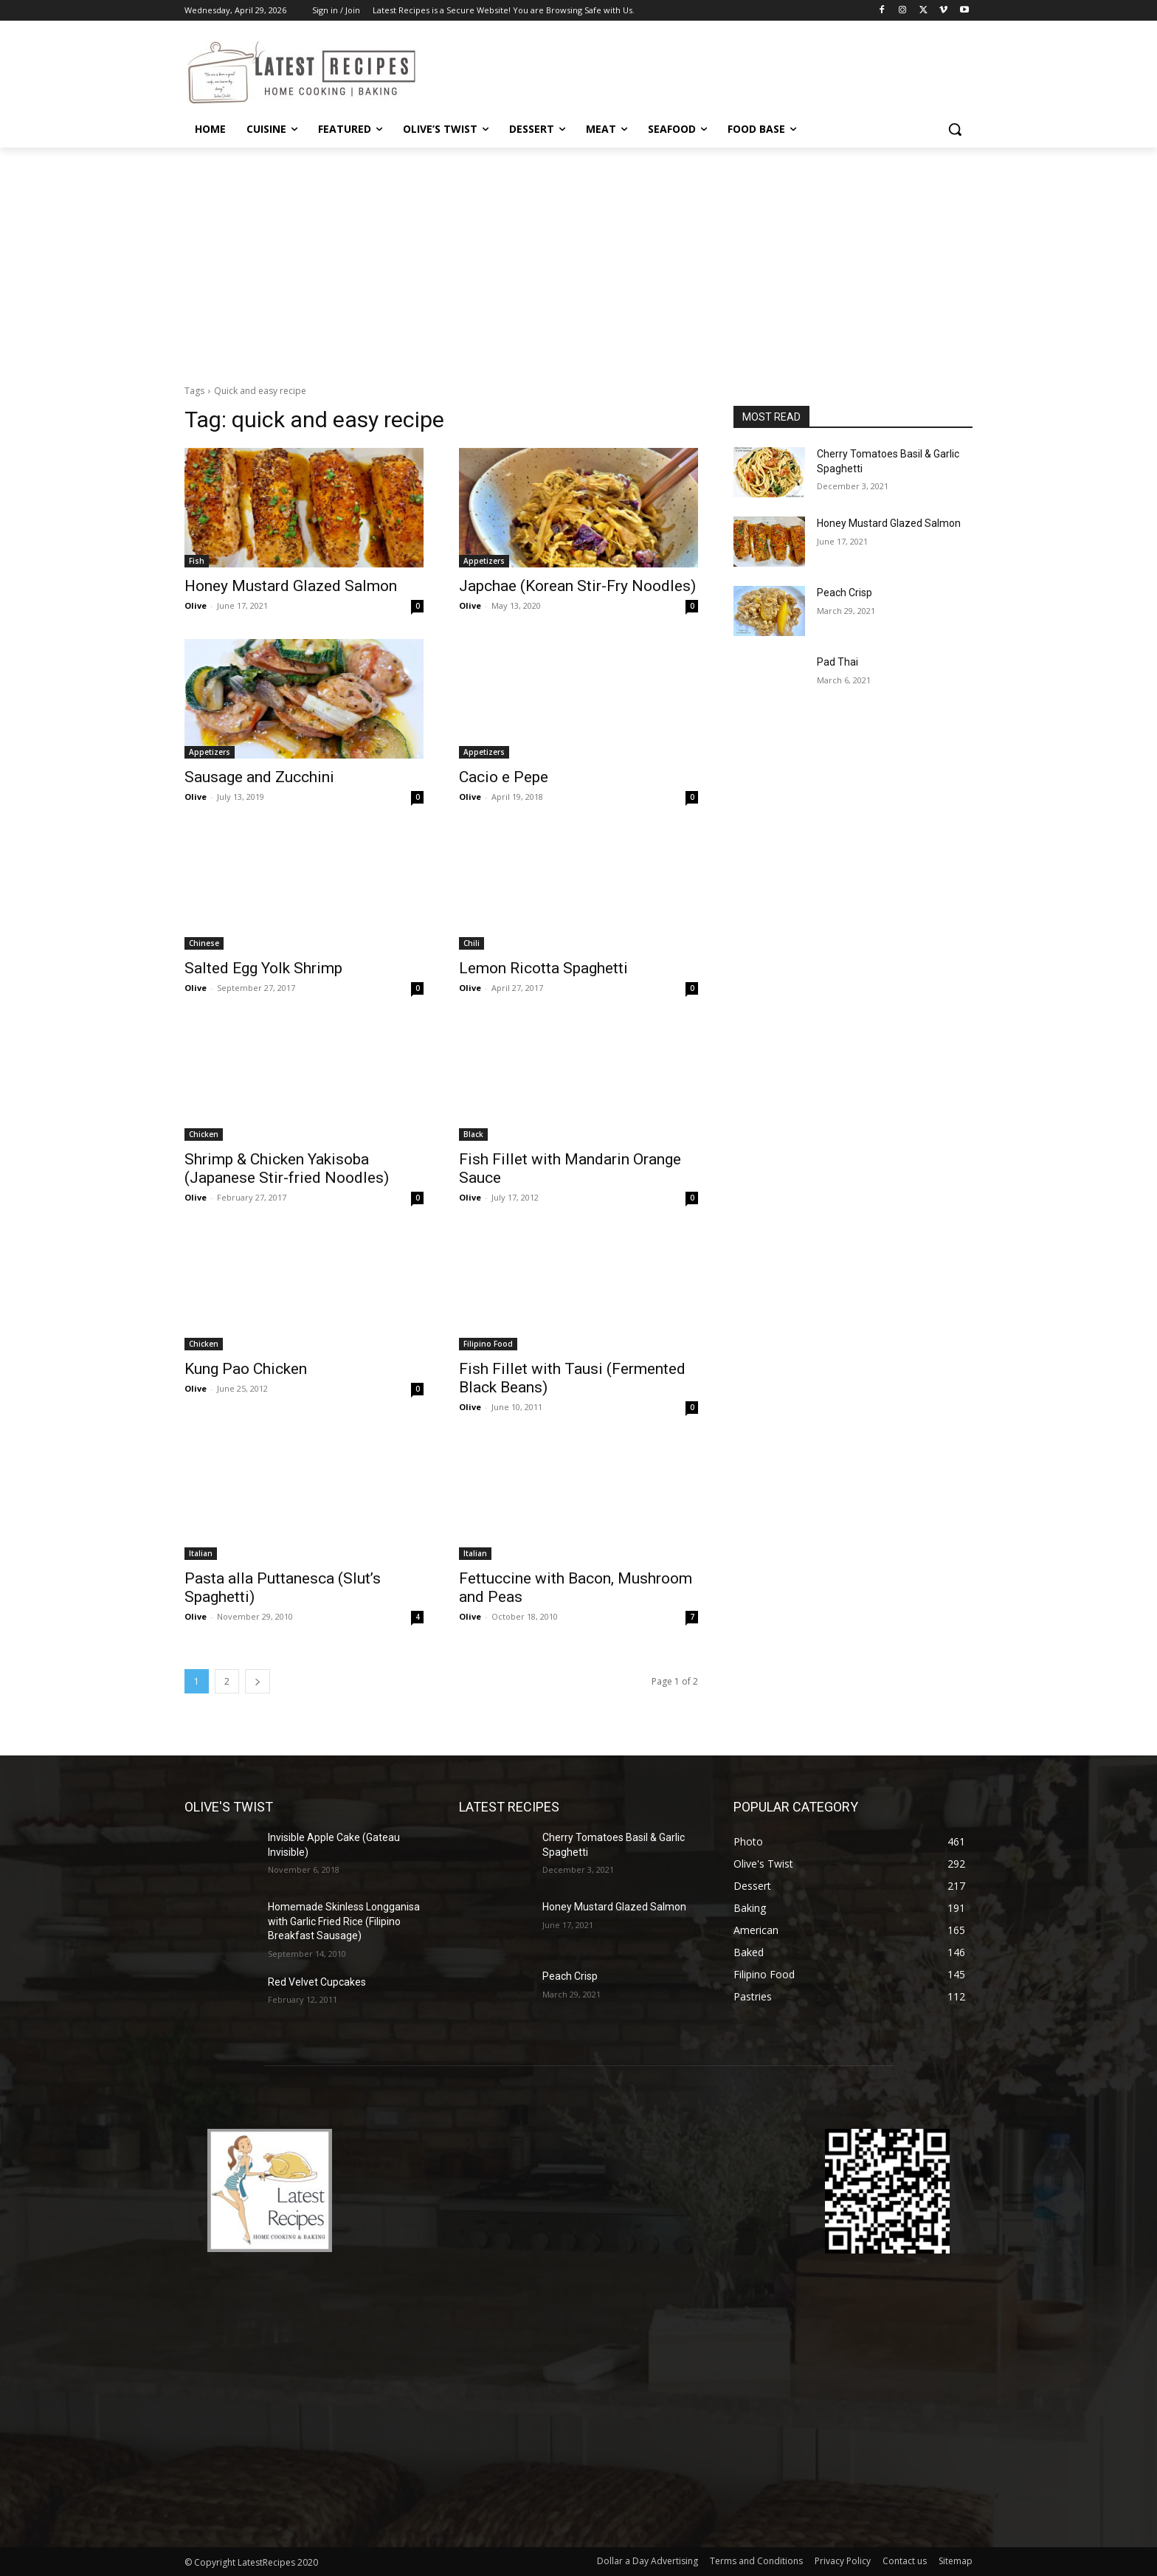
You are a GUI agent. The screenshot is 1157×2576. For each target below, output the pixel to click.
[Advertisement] (578, 258)
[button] (955, 129)
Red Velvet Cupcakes (317, 1982)
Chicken (203, 1134)
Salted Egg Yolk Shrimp (263, 968)
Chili (471, 943)
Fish (196, 561)
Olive (195, 605)
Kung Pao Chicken (245, 1369)
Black (473, 1134)
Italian (201, 1553)
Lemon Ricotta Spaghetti (543, 968)
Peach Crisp (844, 592)
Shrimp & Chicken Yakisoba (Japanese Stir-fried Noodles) (286, 1168)
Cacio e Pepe (503, 777)
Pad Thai (837, 662)
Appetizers (484, 561)
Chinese (204, 943)
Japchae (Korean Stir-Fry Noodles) (577, 586)
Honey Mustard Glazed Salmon (290, 586)
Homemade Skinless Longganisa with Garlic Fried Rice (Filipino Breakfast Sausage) (344, 1921)
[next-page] (257, 1681)
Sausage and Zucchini (259, 777)
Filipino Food (488, 1344)
